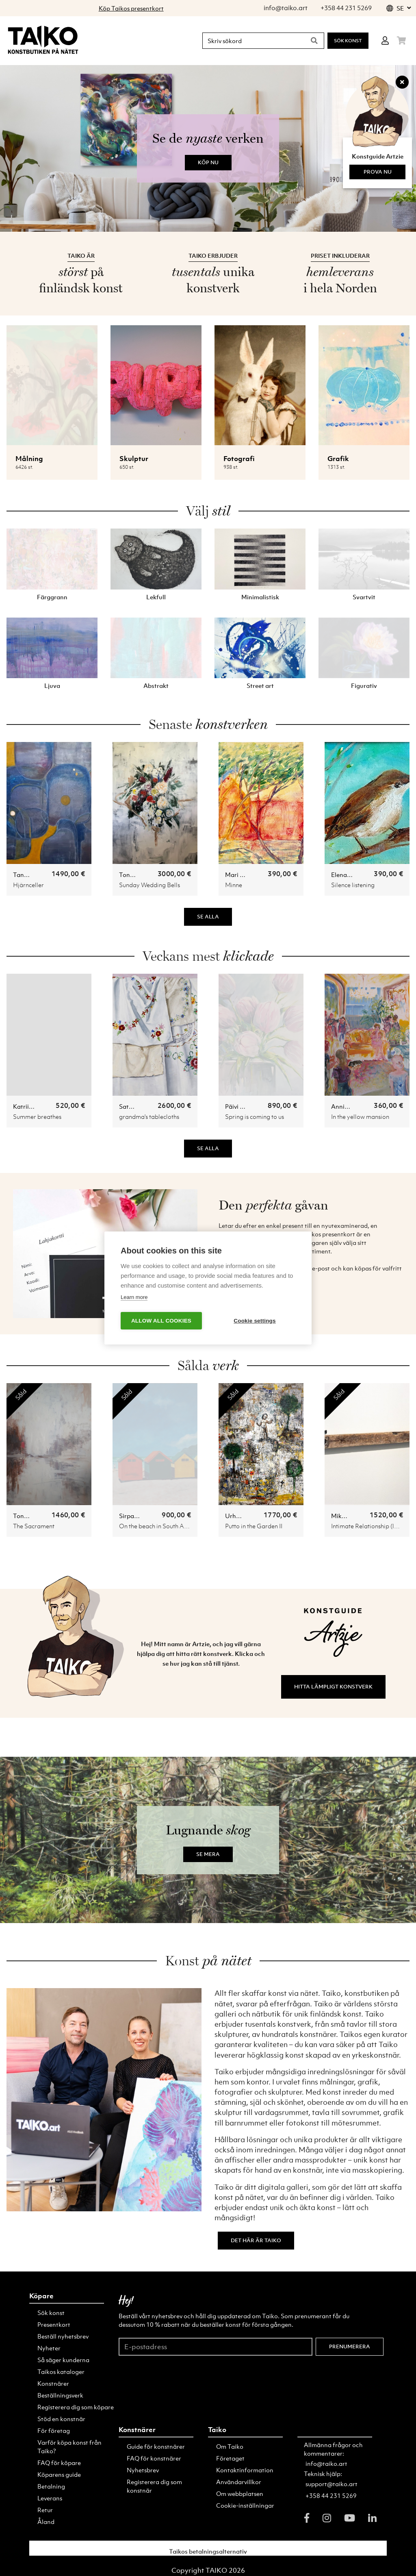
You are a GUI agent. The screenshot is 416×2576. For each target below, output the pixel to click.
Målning (29, 458)
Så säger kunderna (63, 2360)
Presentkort (53, 2324)
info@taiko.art (326, 2463)
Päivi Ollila (240, 1106)
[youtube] (349, 2518)
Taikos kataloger (60, 2371)
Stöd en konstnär (61, 2419)
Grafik (338, 458)
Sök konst (348, 40)
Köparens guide (59, 2474)
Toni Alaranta (138, 874)
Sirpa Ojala (135, 1516)
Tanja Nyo (27, 874)
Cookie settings (255, 1321)
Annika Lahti (349, 1106)
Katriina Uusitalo (37, 1106)
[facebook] (307, 2518)
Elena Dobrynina (355, 874)
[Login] (385, 40)
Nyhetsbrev (143, 2470)
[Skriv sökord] (252, 40)
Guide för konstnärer (156, 2446)
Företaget (230, 2458)
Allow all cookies (161, 1321)
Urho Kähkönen (247, 1516)
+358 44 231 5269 (331, 2495)
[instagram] (326, 2518)
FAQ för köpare (59, 2463)
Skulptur (133, 458)
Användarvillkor (238, 2482)
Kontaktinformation (244, 2470)
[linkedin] (372, 2518)
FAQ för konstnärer (154, 2458)
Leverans (49, 2498)
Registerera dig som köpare (75, 2407)
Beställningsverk (60, 2395)
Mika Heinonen (352, 1516)
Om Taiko (229, 2446)
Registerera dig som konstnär (154, 2486)
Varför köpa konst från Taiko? (69, 2446)
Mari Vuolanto (245, 874)
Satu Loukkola (139, 1106)
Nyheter (49, 2348)
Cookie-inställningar (245, 2505)
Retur (45, 2510)
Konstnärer (53, 2383)
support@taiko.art (332, 2484)
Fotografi (239, 458)
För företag (53, 2430)
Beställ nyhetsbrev (63, 2336)
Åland (45, 2521)
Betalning (51, 2486)
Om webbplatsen (239, 2493)
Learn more (134, 1297)
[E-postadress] (215, 2346)
